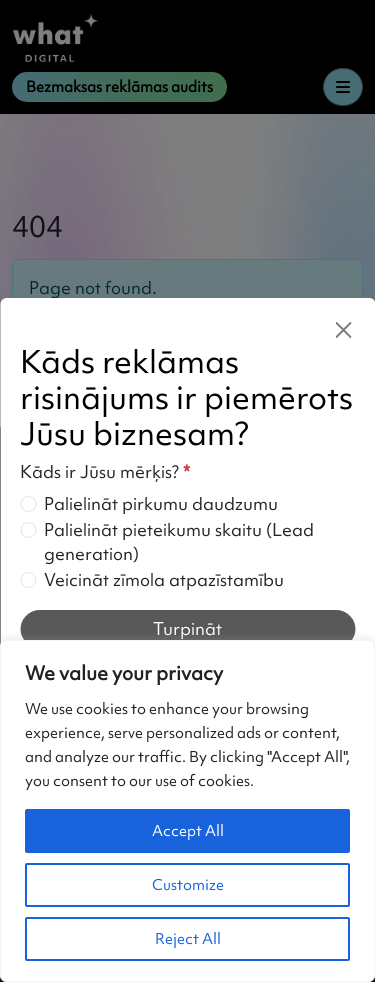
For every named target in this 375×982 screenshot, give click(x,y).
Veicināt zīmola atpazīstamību (164, 579)
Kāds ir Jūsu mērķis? (105, 471)
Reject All (188, 939)
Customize (188, 885)
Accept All (188, 831)
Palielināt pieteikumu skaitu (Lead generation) (179, 541)
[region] (187, 811)
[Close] (343, 330)
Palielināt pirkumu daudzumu (161, 503)
